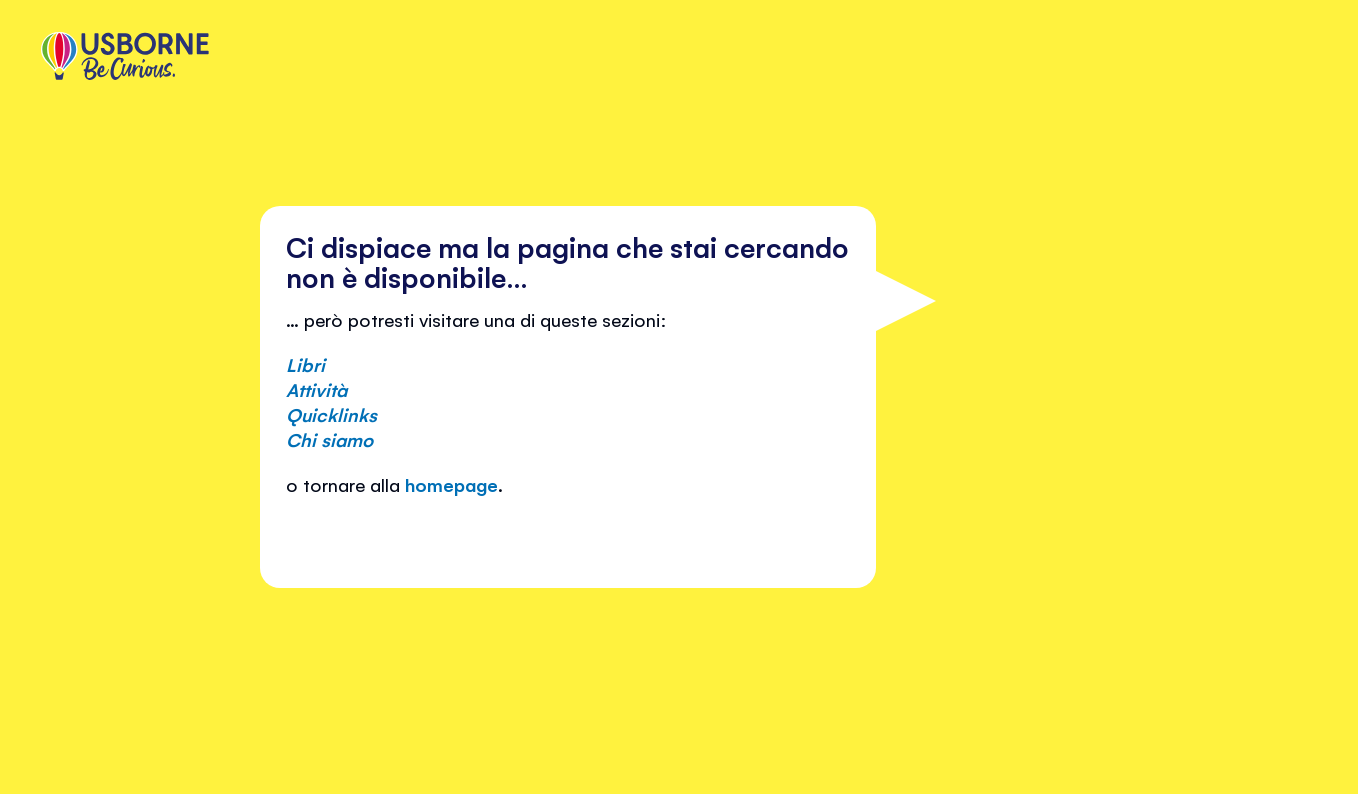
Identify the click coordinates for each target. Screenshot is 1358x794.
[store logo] (125, 58)
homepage (451, 484)
